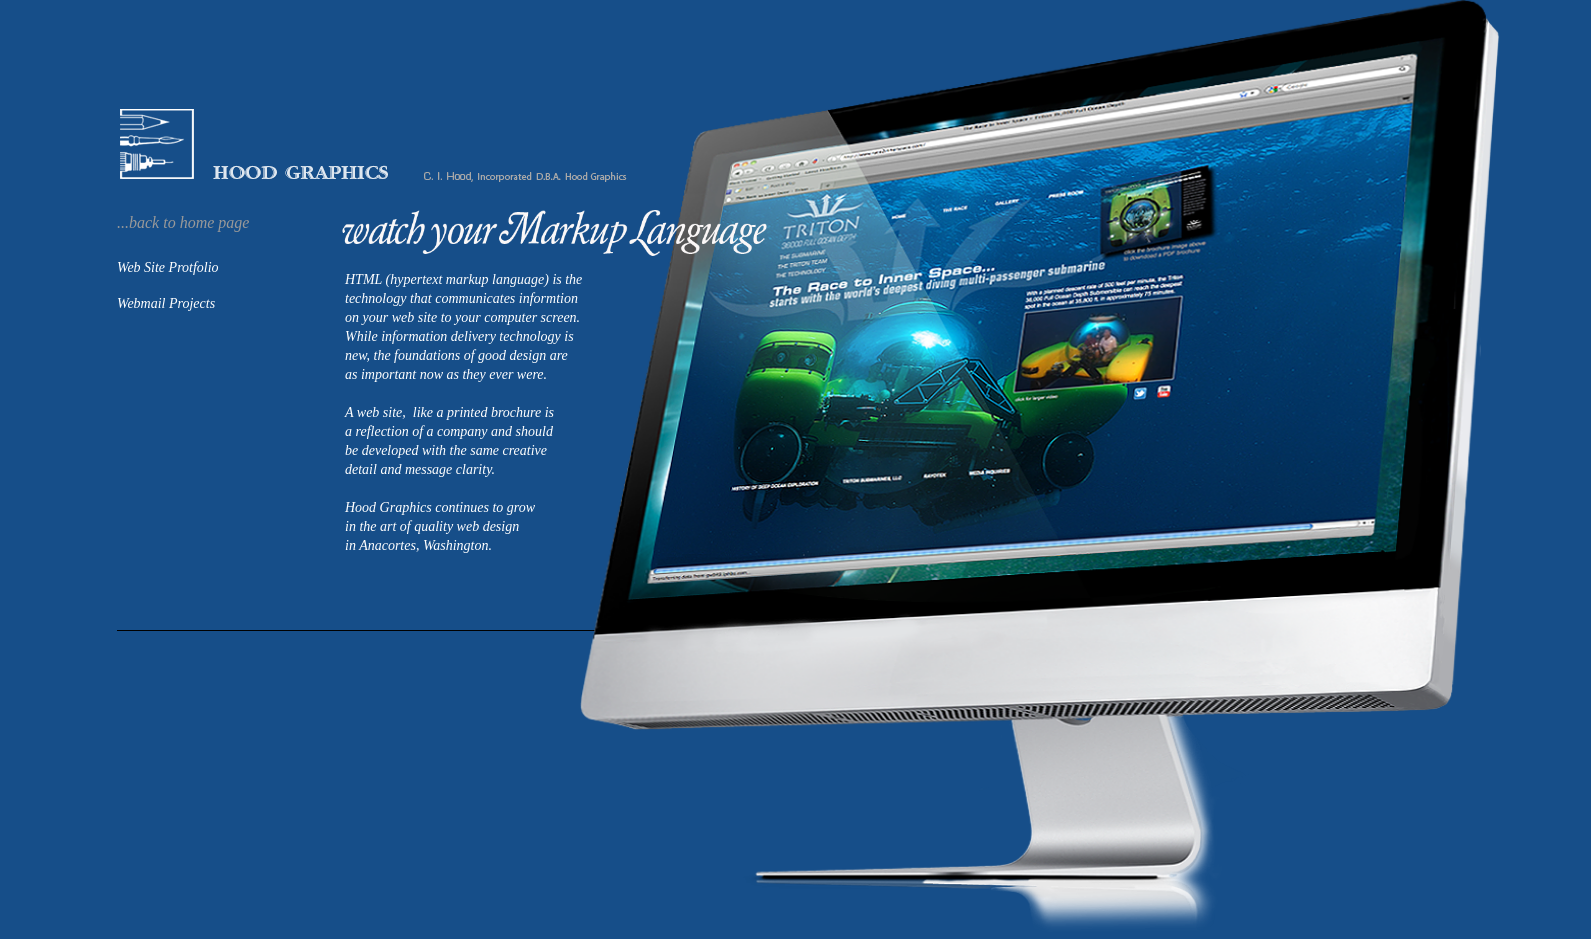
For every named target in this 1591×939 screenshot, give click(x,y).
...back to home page (183, 222)
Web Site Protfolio (168, 267)
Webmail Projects (166, 303)
